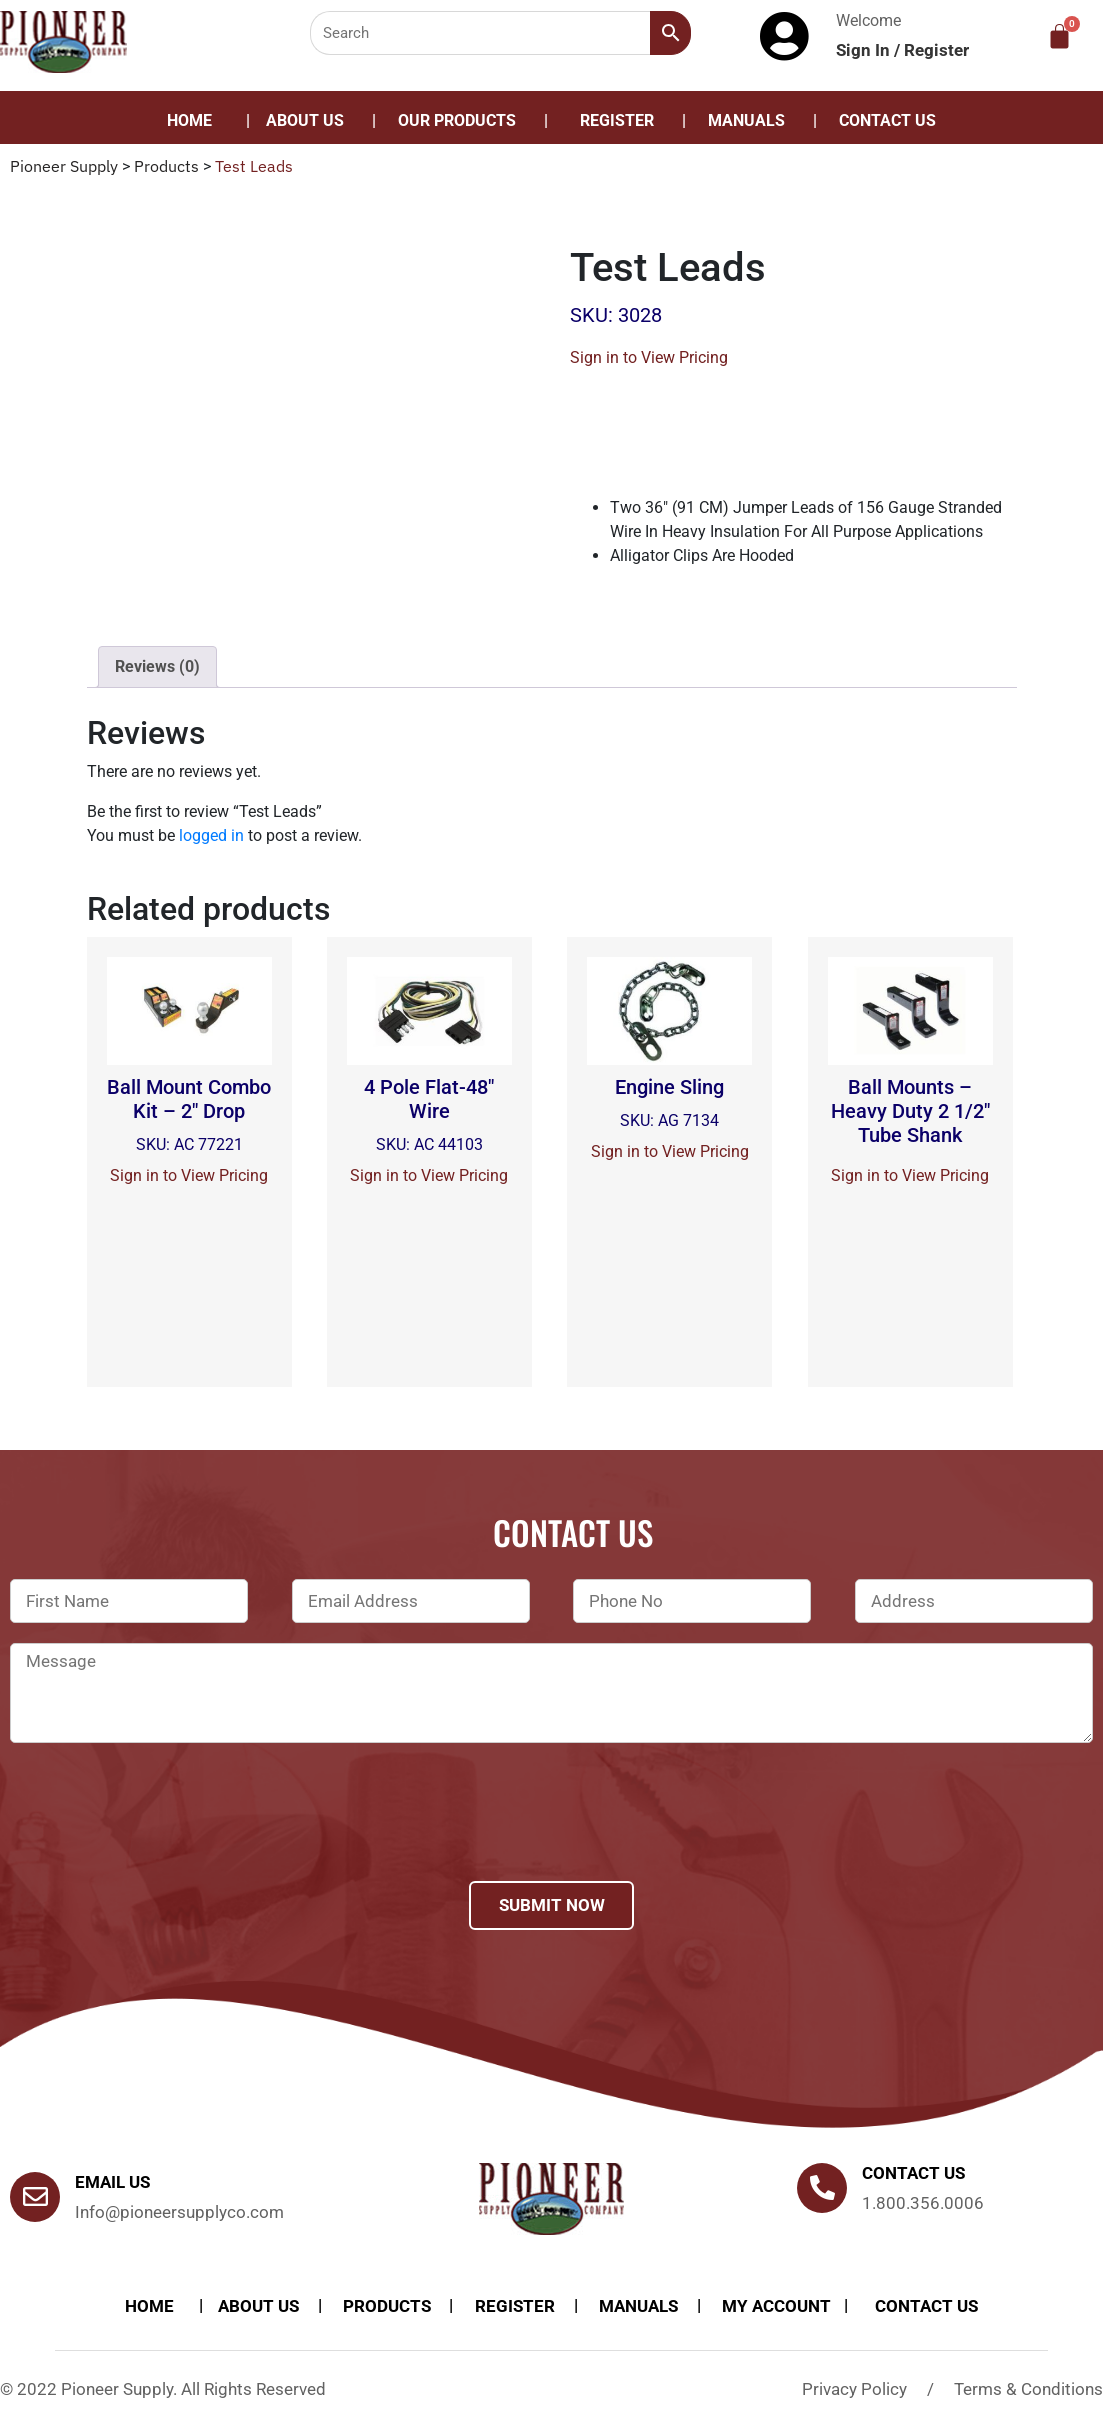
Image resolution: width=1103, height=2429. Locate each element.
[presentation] (162, 1838)
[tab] (157, 667)
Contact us (913, 2173)
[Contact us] (822, 2188)
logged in (211, 835)
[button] (462, 121)
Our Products (457, 120)
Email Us (112, 2182)
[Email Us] (35, 2197)
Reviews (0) (157, 666)
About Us (305, 120)
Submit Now (552, 1905)
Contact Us (887, 120)
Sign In (865, 50)
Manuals (746, 120)
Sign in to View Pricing (649, 357)
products (387, 2306)
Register (936, 50)
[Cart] (1059, 36)
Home (189, 120)
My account (776, 2306)
